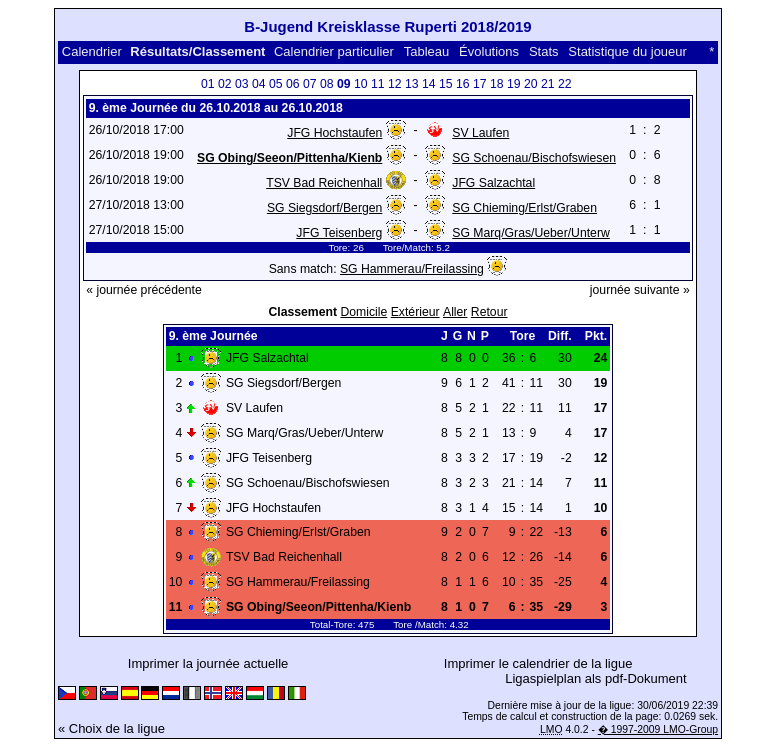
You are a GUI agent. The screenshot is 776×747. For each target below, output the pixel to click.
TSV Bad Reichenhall (324, 183)
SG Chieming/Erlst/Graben (524, 208)
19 (514, 84)
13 (412, 84)
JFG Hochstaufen (334, 133)
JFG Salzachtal (493, 183)
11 (378, 84)
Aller (455, 312)
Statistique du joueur (627, 51)
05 (276, 84)
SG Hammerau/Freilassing (412, 269)
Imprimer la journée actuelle (208, 663)
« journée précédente (144, 290)
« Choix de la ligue (111, 728)
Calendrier (92, 51)
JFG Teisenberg (339, 233)
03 (242, 84)
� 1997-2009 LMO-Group (658, 729)
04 (259, 84)
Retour (489, 312)
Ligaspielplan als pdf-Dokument (595, 678)
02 (225, 84)
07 (310, 84)
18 (497, 84)
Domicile (363, 312)
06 (293, 84)
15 (446, 84)
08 (327, 84)
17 (480, 84)
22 (565, 84)
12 (395, 84)
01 (208, 84)
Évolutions (489, 51)
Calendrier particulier (334, 51)
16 (463, 84)
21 (548, 84)
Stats (544, 51)
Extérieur (415, 312)
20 (531, 84)
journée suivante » (640, 290)
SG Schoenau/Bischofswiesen (534, 158)
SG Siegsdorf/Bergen (324, 208)
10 (361, 84)
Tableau (427, 51)
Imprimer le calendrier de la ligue (538, 663)
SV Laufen (480, 133)
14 (429, 84)
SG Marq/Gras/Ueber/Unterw (531, 233)
